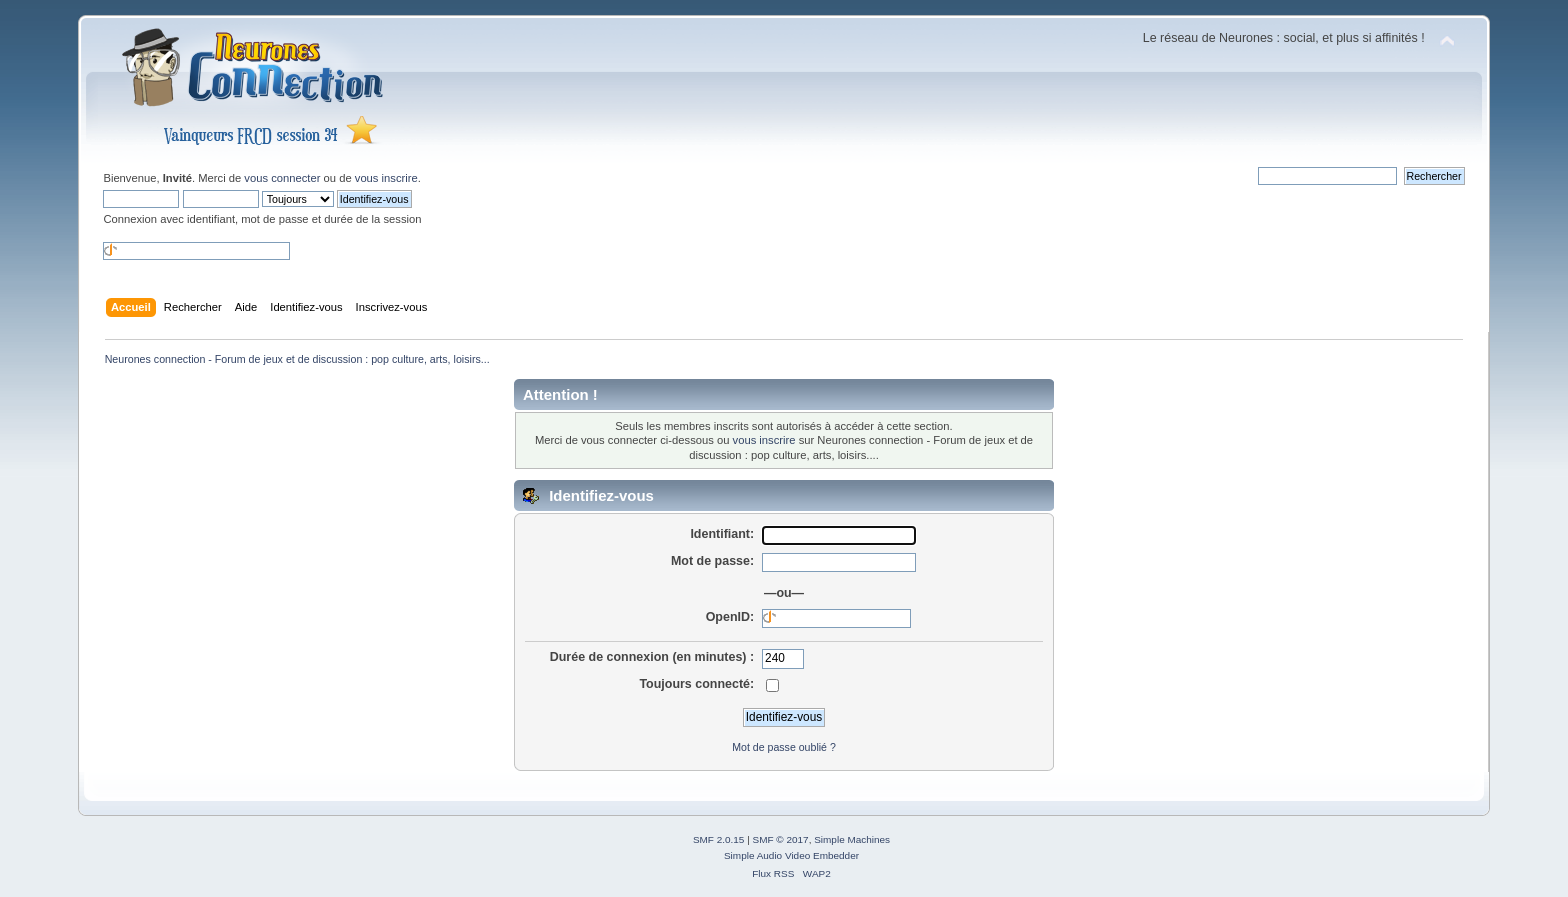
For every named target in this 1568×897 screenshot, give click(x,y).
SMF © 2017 (781, 839)
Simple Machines (852, 839)
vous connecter (282, 178)
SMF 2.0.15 (719, 839)
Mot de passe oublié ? (784, 747)
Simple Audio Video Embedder (791, 855)
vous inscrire (386, 178)
